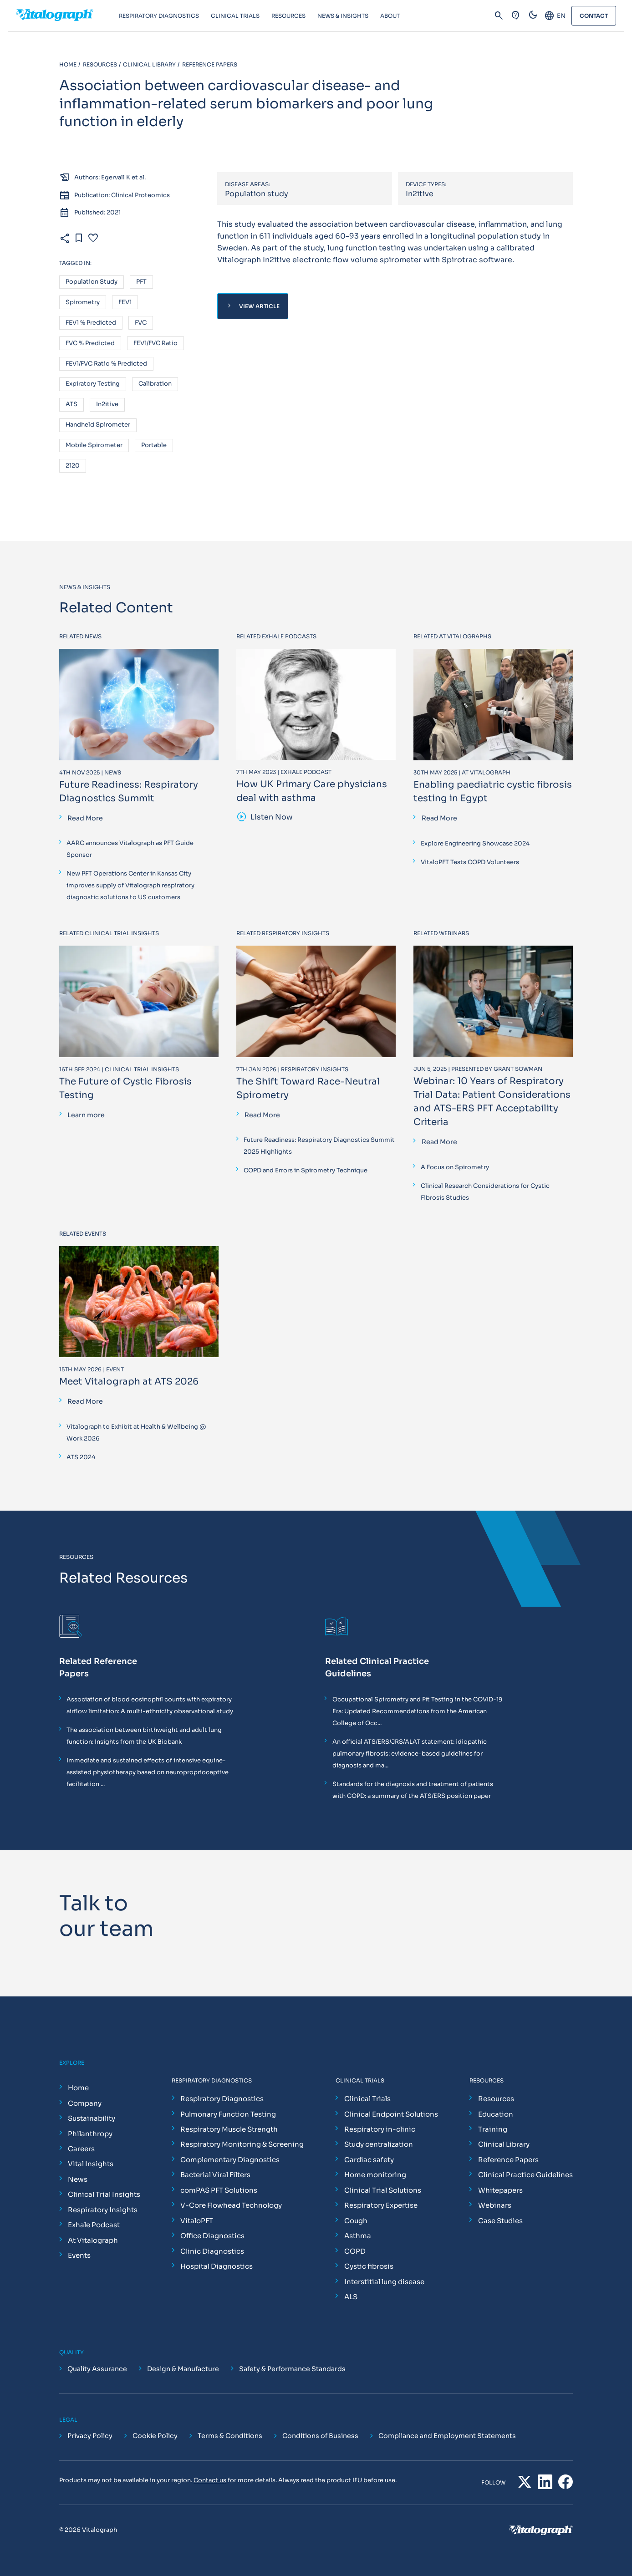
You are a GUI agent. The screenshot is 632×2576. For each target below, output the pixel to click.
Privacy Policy (89, 2436)
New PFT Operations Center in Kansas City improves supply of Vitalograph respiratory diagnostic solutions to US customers (130, 885)
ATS (71, 404)
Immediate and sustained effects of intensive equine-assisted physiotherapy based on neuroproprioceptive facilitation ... (147, 1772)
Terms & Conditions (230, 2436)
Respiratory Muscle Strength (229, 2129)
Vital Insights (90, 2163)
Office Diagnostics (212, 2235)
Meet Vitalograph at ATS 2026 (129, 1381)
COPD (355, 2251)
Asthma (357, 2235)
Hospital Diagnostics (216, 2266)
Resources (496, 2098)
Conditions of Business (320, 2436)
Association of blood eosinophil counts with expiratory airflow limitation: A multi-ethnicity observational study (149, 1705)
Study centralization (378, 2144)
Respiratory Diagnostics (222, 2098)
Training (492, 2129)
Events (79, 2255)
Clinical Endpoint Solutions (391, 2114)
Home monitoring (375, 2174)
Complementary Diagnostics (230, 2159)
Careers (81, 2148)
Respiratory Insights (103, 2209)
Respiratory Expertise (381, 2205)
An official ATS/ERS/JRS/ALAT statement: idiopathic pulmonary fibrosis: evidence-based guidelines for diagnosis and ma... (409, 1753)
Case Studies (500, 2220)
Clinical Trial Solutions (382, 2190)
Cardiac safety (369, 2159)
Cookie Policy (155, 2436)
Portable (154, 445)
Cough (355, 2220)
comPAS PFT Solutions (218, 2190)
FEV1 (125, 302)
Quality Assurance (97, 2369)
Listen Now (264, 817)
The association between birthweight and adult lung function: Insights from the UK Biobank (144, 1736)
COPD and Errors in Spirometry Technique (305, 1170)
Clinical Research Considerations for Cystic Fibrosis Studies (485, 1191)
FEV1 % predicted (91, 323)
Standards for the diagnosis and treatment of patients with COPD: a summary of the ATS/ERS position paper (412, 1790)
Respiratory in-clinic (379, 2129)
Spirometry (83, 302)
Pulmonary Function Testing (228, 2114)
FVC (141, 323)
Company (85, 2103)
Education (495, 2114)
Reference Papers (508, 2159)
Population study (91, 282)
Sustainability (91, 2118)
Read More (85, 818)
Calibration (155, 384)
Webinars (494, 2205)
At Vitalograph (93, 2240)
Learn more (86, 1115)
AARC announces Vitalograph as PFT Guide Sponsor (130, 849)
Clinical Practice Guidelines (525, 2174)
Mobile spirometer (94, 445)
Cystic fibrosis (368, 2266)
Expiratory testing (93, 384)
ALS (350, 2296)
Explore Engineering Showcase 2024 (475, 843)
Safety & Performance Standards (292, 2369)
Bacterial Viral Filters (215, 2174)
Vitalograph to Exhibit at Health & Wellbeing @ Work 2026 (136, 1432)
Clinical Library (504, 2144)
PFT (141, 282)
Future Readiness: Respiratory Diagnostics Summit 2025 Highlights (319, 1146)
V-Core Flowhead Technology (231, 2205)
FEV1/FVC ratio (155, 343)
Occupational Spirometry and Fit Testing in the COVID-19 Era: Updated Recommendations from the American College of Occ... (417, 1711)
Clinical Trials (367, 2098)
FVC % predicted (90, 343)
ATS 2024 (80, 1457)
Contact (594, 15)
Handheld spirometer (98, 425)
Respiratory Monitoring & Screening (242, 2144)
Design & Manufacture (183, 2369)
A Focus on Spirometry (455, 1167)
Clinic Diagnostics (212, 2251)
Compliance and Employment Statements (447, 2436)
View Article (252, 306)
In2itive (107, 404)
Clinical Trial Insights (104, 2194)
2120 (73, 466)
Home (78, 2087)
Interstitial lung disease (384, 2281)
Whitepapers (500, 2190)
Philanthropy (90, 2133)
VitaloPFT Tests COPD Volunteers (470, 862)
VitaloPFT (196, 2220)
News (77, 2179)
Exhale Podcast (94, 2224)
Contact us (210, 2480)
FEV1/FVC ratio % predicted (106, 364)
